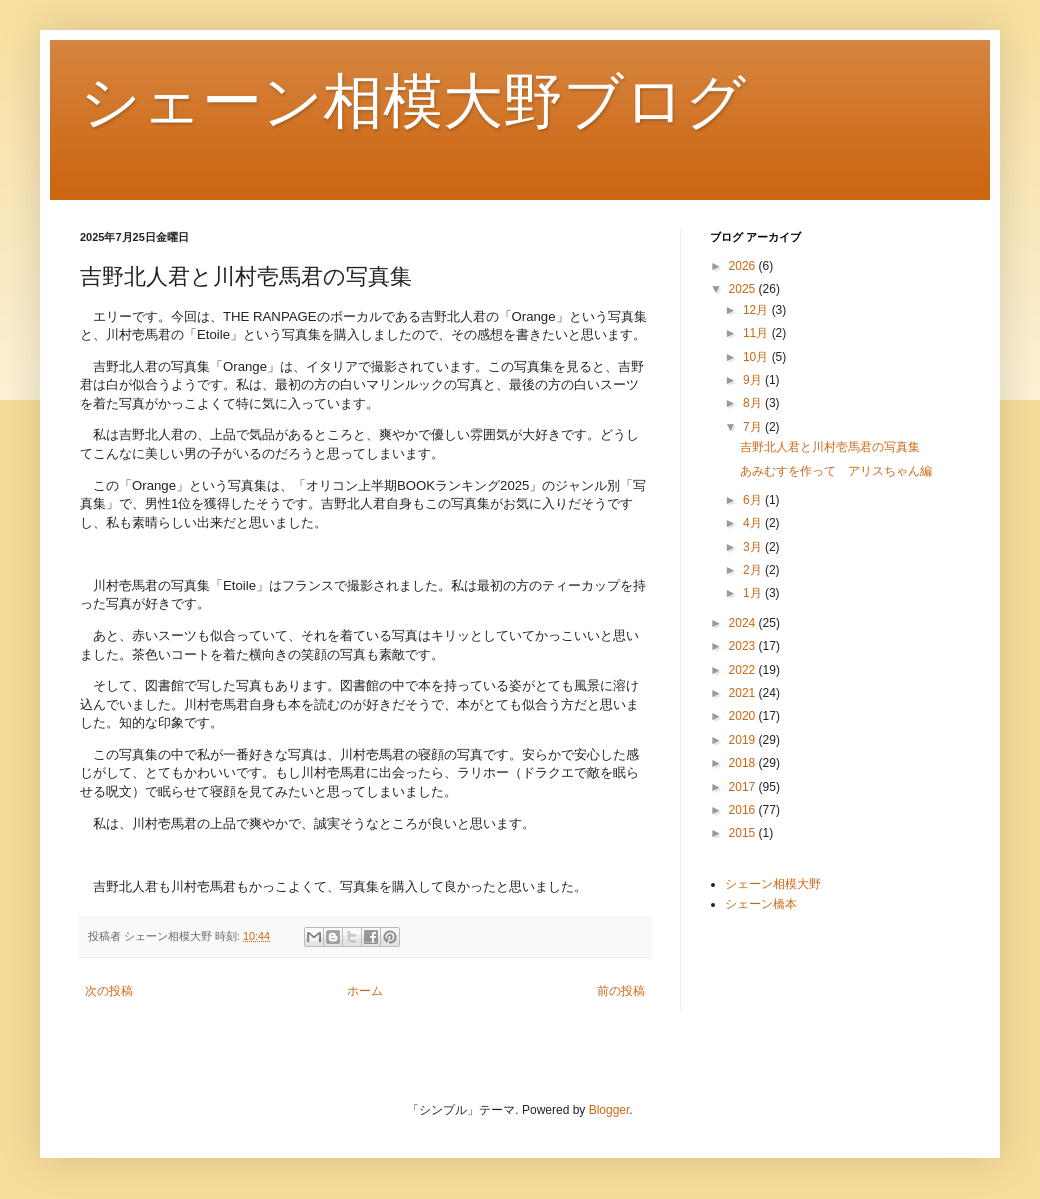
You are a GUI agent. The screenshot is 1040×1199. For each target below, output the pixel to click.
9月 (754, 380)
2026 (744, 266)
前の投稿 (621, 991)
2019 (744, 740)
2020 (744, 716)
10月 (757, 357)
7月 (754, 427)
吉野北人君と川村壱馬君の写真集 (830, 447)
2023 (744, 646)
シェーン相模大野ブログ (413, 101)
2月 (754, 570)
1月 (754, 593)
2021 (744, 693)
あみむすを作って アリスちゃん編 (836, 471)
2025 (744, 289)
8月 (754, 403)
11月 (757, 333)
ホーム (365, 991)
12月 (757, 310)
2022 (744, 670)
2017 (744, 787)
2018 (744, 763)
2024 (744, 623)
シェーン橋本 (761, 904)
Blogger (609, 1110)
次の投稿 (109, 991)
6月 (754, 500)
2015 (744, 833)
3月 (754, 547)
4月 (754, 523)
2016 (744, 810)
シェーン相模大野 (773, 884)
